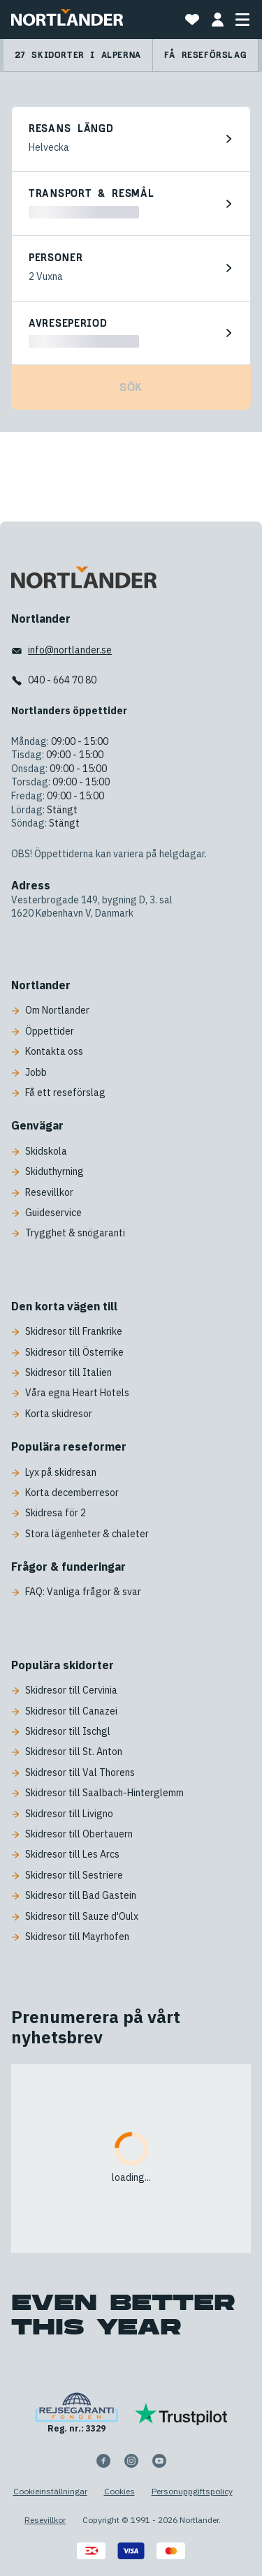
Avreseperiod (68, 324)
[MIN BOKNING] (217, 19)
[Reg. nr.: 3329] (76, 2414)
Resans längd (71, 129)
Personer (56, 258)
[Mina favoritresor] (192, 19)
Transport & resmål (91, 194)
